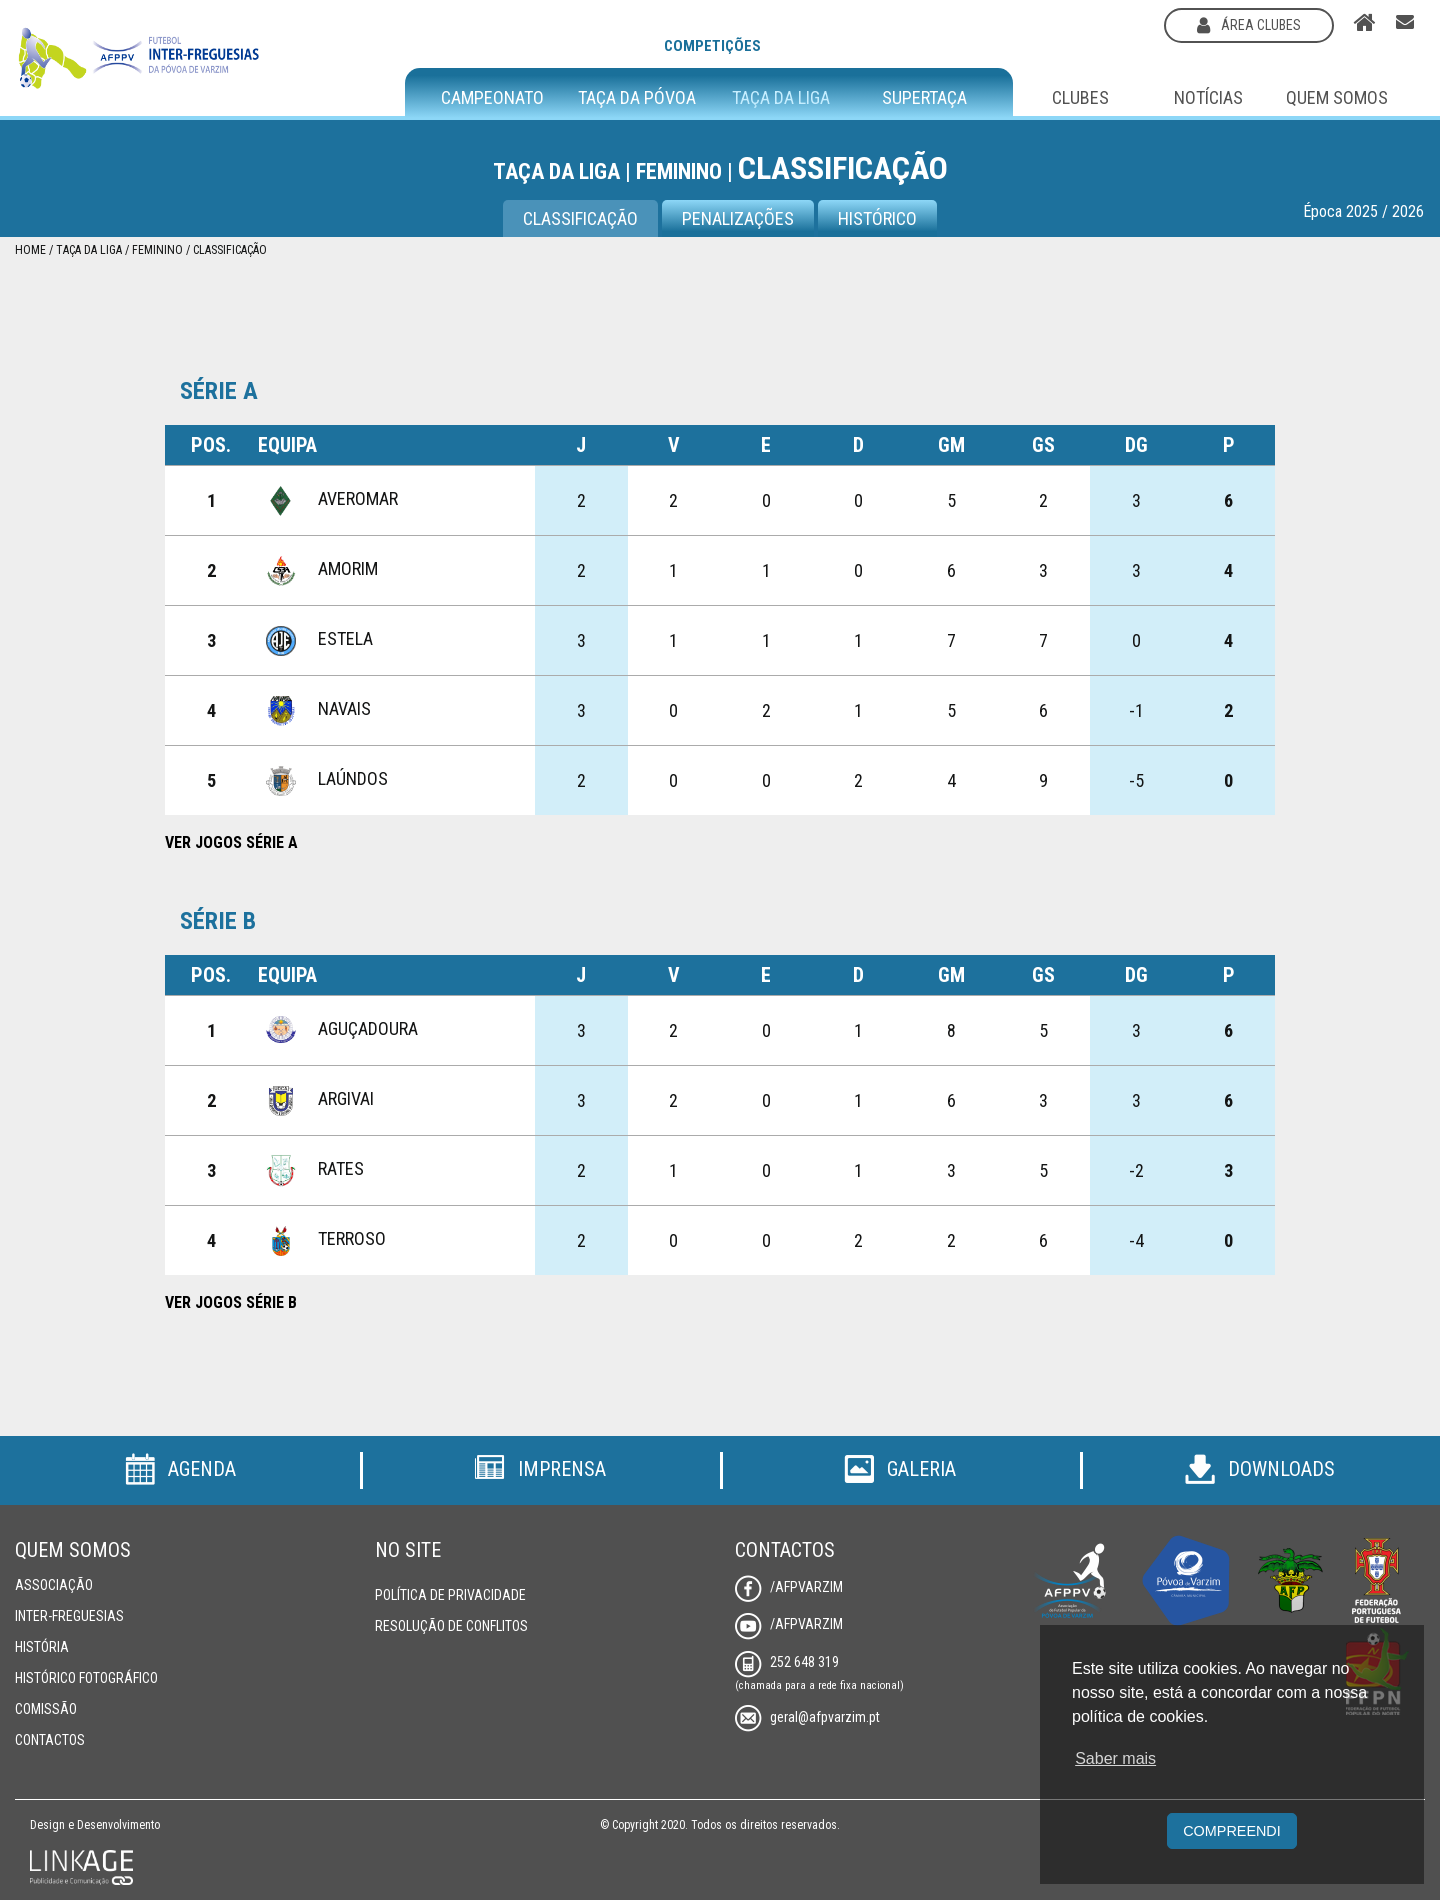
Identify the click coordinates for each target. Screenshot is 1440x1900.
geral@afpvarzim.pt (807, 1717)
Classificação (230, 250)
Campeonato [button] (492, 98)
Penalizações (738, 218)
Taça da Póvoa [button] (637, 98)
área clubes (1249, 25)
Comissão (46, 1709)
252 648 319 (787, 1662)
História (42, 1647)
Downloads (1260, 1469)
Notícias (1208, 97)
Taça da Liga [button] (781, 98)
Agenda (180, 1469)
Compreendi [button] (1232, 1831)
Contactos (50, 1740)
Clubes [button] (1080, 97)
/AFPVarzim (789, 1587)
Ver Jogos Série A (231, 842)
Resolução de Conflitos (451, 1626)
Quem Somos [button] (1337, 97)
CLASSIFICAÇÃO (580, 218)
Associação (54, 1585)
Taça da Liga (89, 250)
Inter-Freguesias (69, 1616)
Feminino (157, 250)
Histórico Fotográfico (86, 1678)
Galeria (900, 1469)
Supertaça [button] (924, 98)
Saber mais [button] (1115, 1758)
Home (30, 250)
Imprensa (540, 1469)
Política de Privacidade (450, 1595)
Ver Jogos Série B (231, 1302)
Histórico (877, 218)
